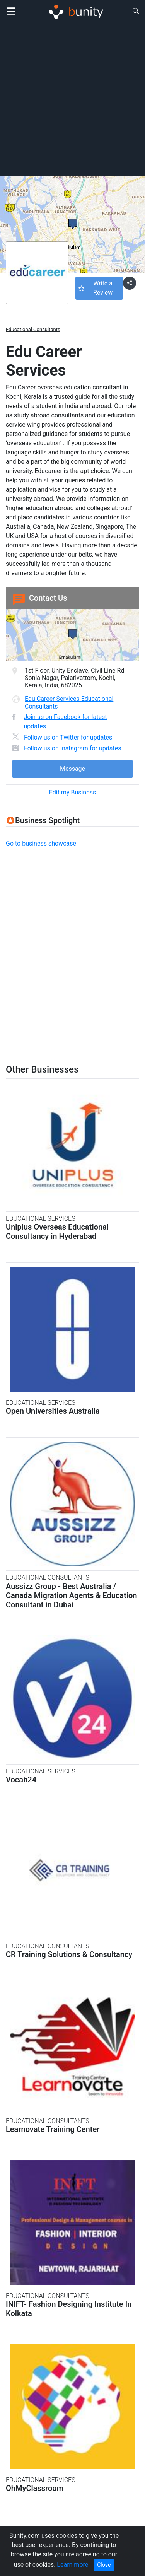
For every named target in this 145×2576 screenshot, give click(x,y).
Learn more (72, 2564)
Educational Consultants (33, 329)
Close (104, 2565)
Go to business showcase (41, 843)
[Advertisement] (72, 98)
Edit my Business (72, 792)
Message (72, 768)
